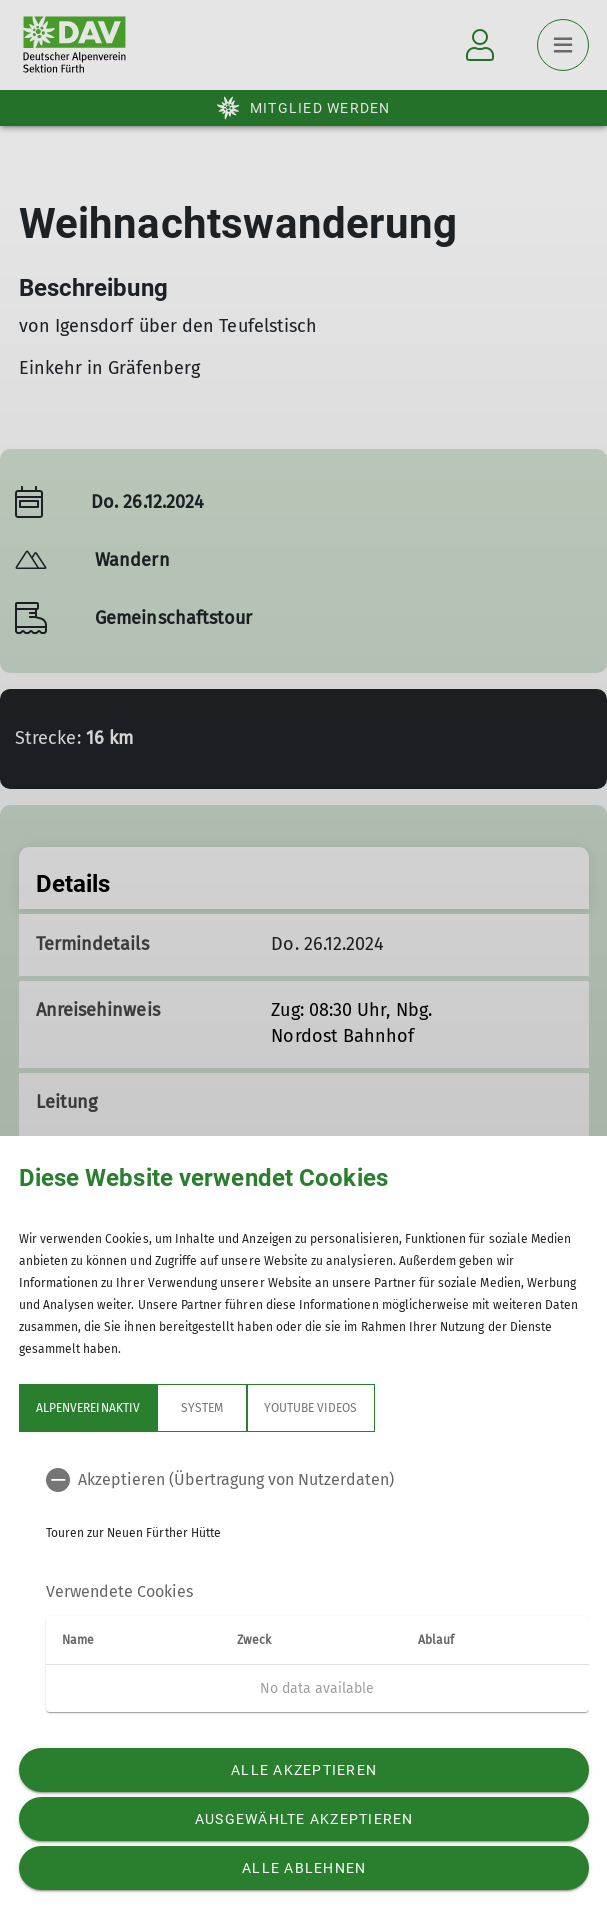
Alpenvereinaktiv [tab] (88, 1408)
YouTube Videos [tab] (310, 1408)
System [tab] (201, 1408)
